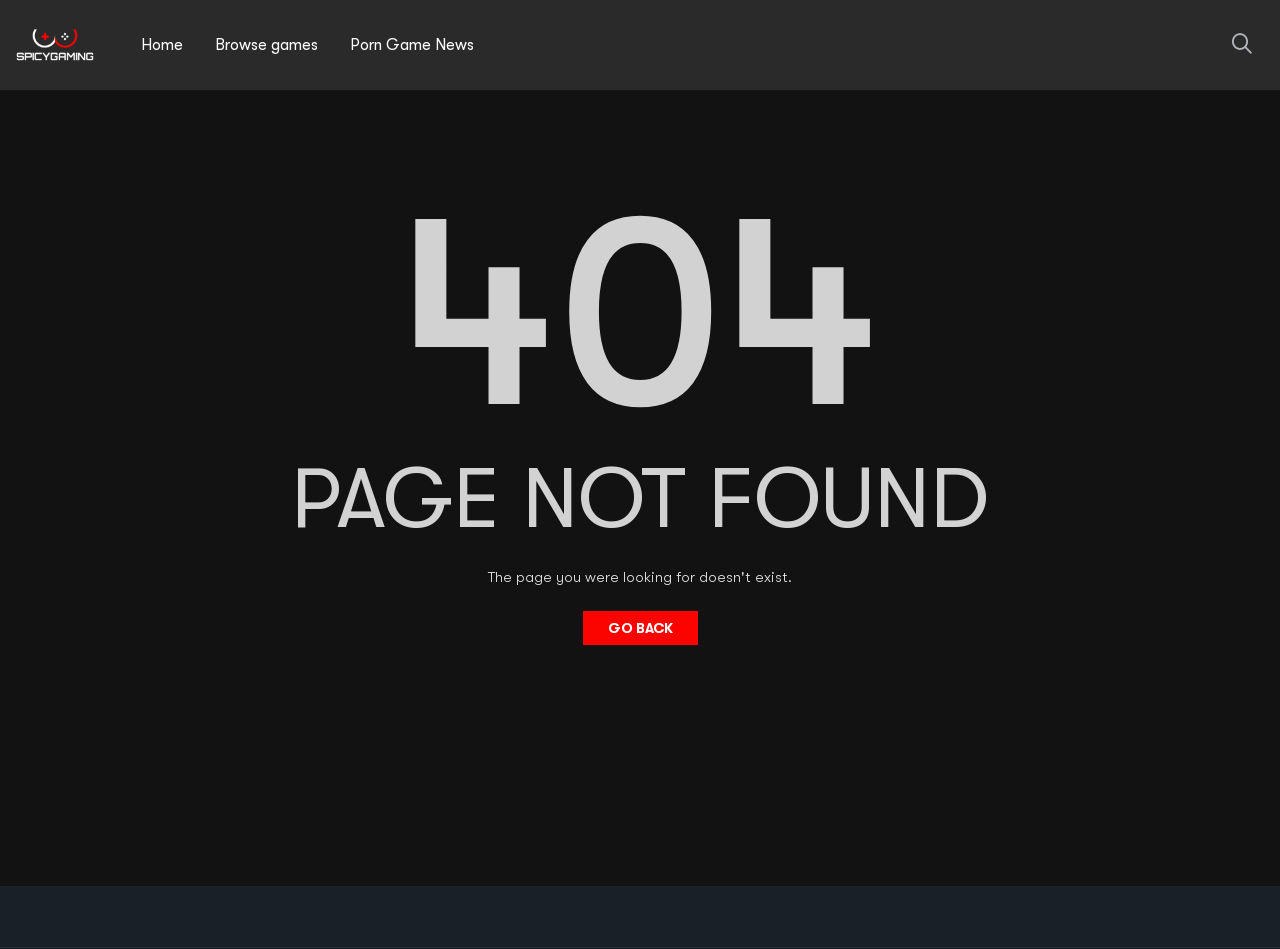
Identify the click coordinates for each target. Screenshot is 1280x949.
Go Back (640, 628)
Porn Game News (412, 45)
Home (162, 45)
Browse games (266, 45)
